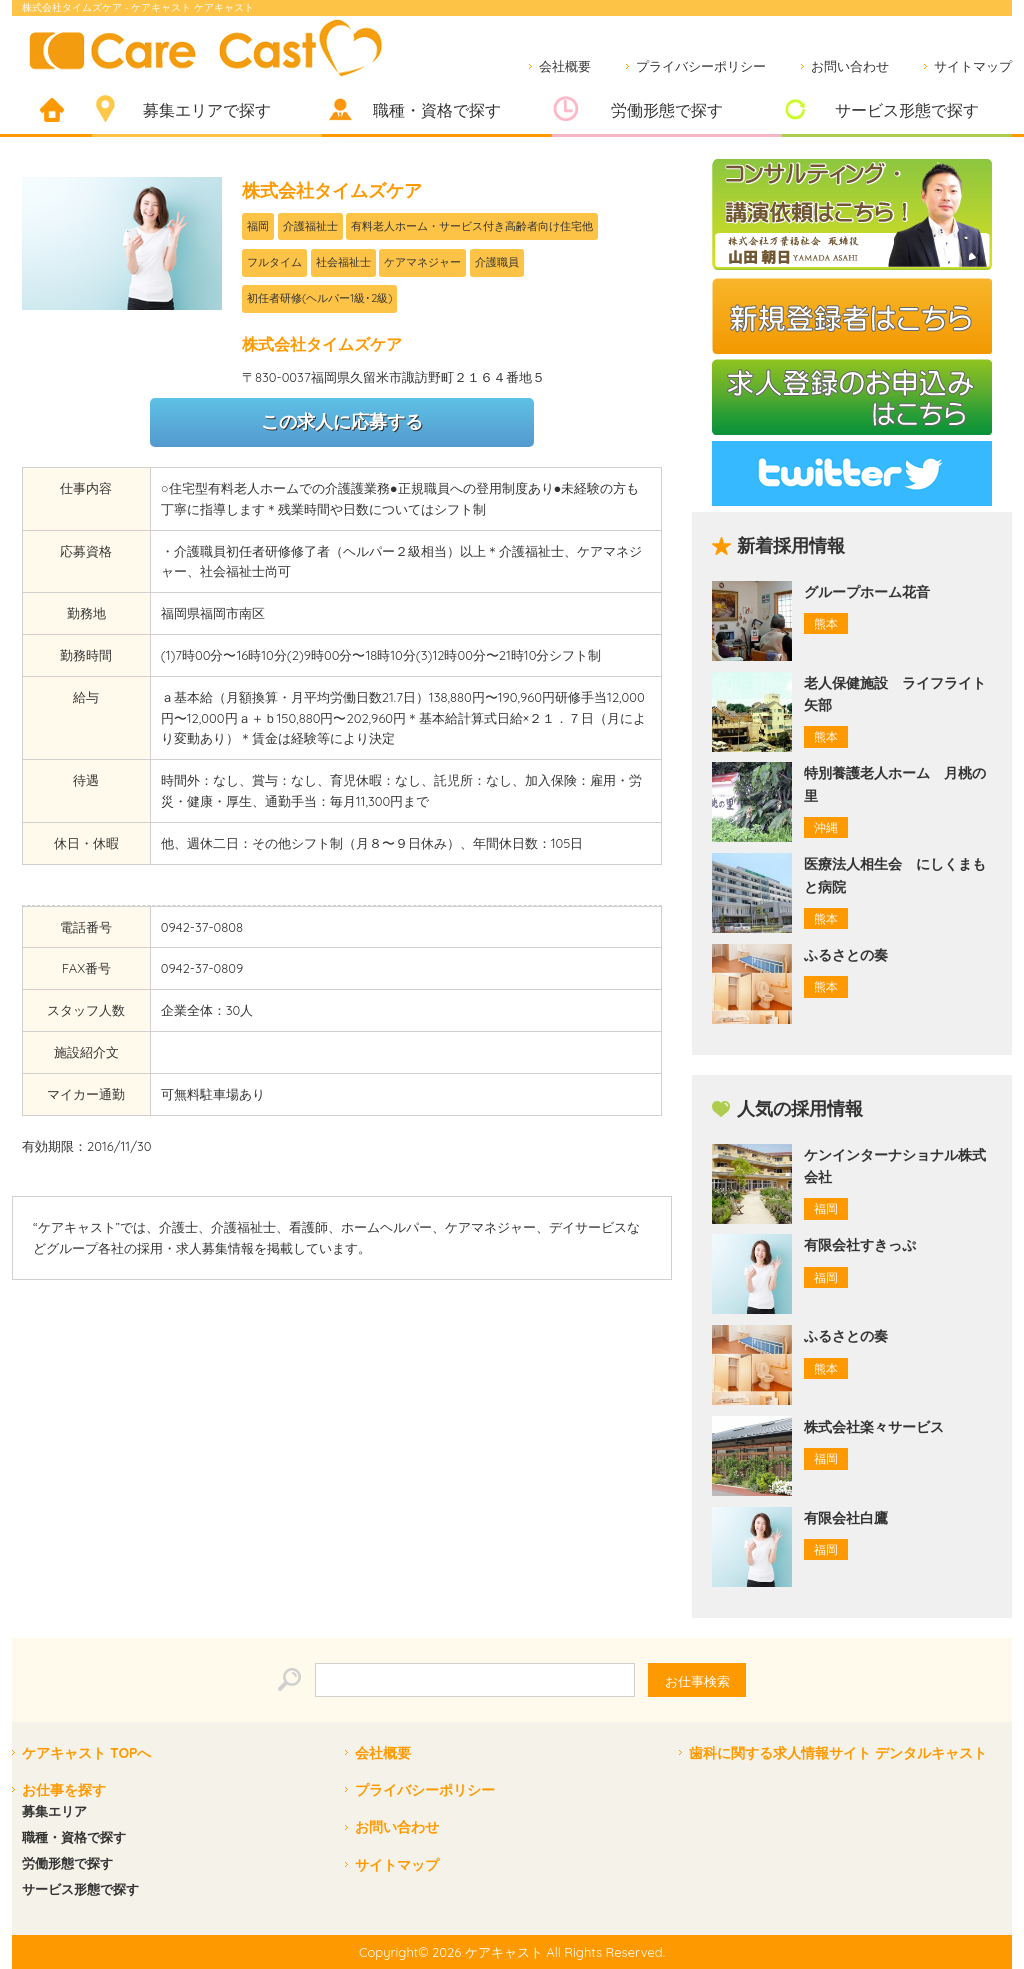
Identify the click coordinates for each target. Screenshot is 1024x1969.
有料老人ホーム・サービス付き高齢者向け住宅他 (472, 226)
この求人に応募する (342, 421)
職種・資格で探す (437, 110)
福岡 (258, 226)
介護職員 (497, 262)
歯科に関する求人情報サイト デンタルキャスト (838, 1753)
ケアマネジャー (422, 262)
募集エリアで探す (207, 110)
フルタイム (274, 262)
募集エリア (54, 1811)
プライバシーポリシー (701, 66)
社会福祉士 (343, 262)
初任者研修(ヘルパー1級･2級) (319, 298)
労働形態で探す (667, 110)
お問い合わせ (850, 66)
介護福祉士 (310, 226)
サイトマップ (973, 66)
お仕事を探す (64, 1790)
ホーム (52, 112)
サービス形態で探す (907, 110)
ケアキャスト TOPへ (86, 1753)
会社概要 (565, 66)
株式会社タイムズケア (332, 190)
